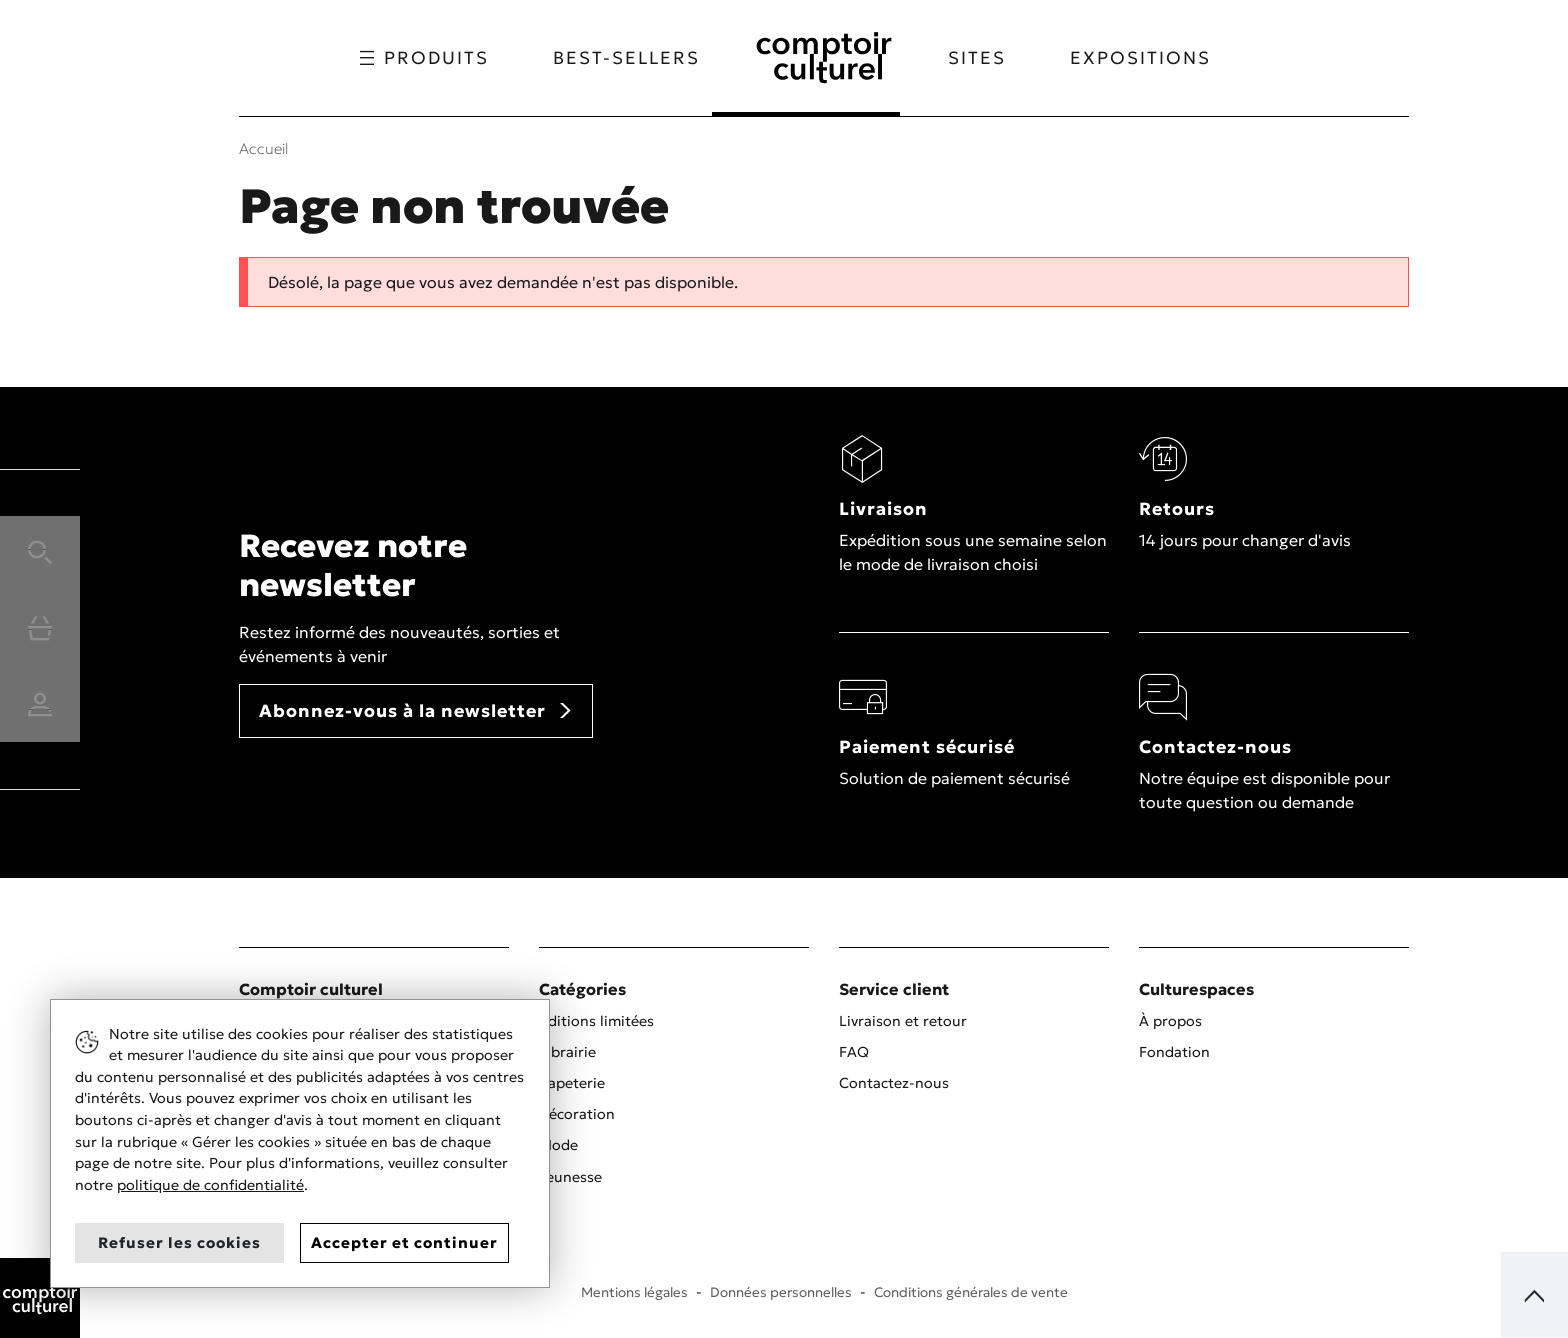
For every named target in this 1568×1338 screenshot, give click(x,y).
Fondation (1174, 1052)
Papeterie (572, 1083)
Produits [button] (413, 58)
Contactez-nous (894, 1083)
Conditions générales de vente (971, 1292)
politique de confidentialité (210, 1185)
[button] (40, 549)
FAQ (854, 1052)
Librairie (567, 1052)
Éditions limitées (596, 1021)
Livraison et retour (903, 1021)
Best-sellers (615, 58)
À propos (1170, 1021)
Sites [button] (988, 58)
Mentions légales (634, 1292)
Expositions (1151, 58)
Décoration (577, 1114)
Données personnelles (781, 1292)
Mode (558, 1145)
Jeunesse (570, 1177)
